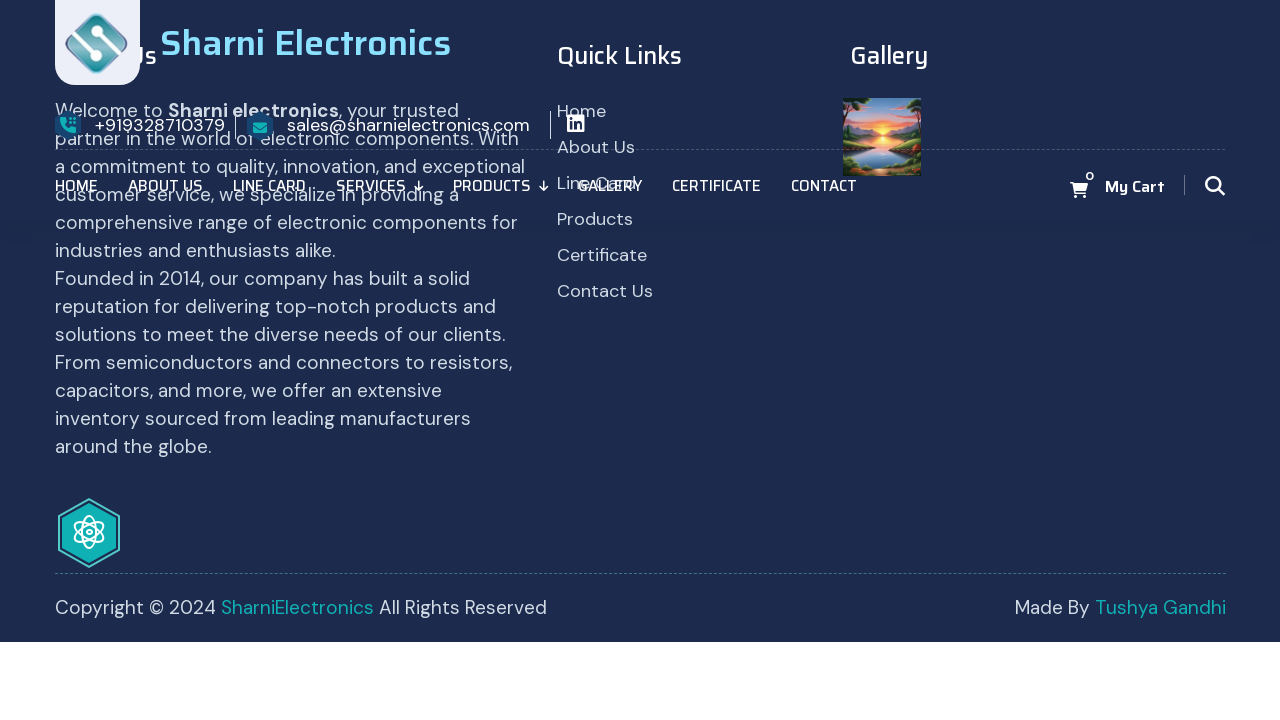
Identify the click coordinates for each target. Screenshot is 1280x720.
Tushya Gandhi (1160, 607)
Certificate (716, 186)
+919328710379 (160, 125)
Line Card (269, 186)
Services (371, 186)
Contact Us (605, 291)
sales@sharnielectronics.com (408, 125)
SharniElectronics (300, 607)
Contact (824, 186)
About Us (165, 186)
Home (76, 186)
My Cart (1135, 187)
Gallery (610, 186)
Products (492, 186)
